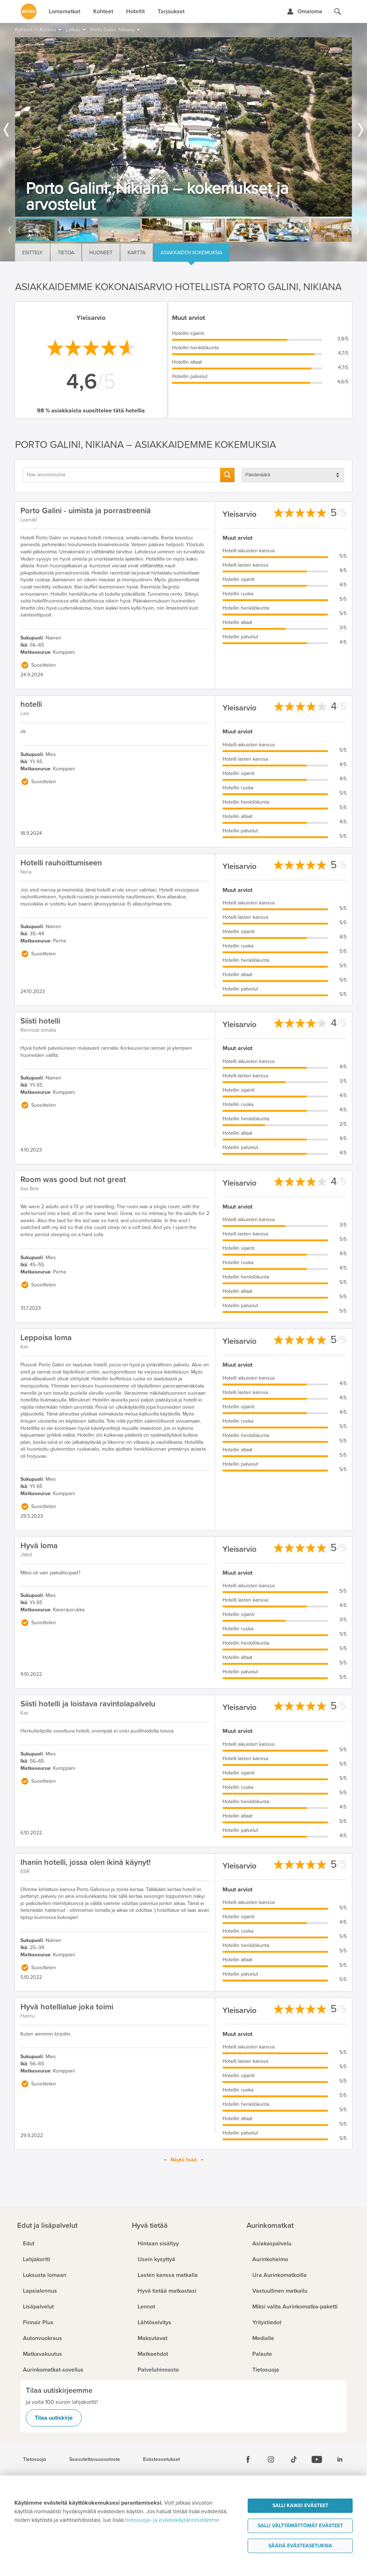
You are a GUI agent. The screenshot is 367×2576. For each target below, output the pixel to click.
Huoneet (101, 253)
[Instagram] (271, 2459)
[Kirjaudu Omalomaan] (304, 11)
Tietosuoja (34, 2459)
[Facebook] (248, 2459)
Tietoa (66, 253)
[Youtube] (317, 2459)
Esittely (32, 253)
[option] (183, 127)
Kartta (137, 253)
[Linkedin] (340, 2459)
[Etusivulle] (29, 11)
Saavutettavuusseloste (94, 2459)
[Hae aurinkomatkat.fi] (337, 11)
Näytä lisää (184, 2160)
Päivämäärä (257, 474)
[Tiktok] (294, 2459)
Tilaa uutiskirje (54, 2417)
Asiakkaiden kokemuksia (191, 253)
